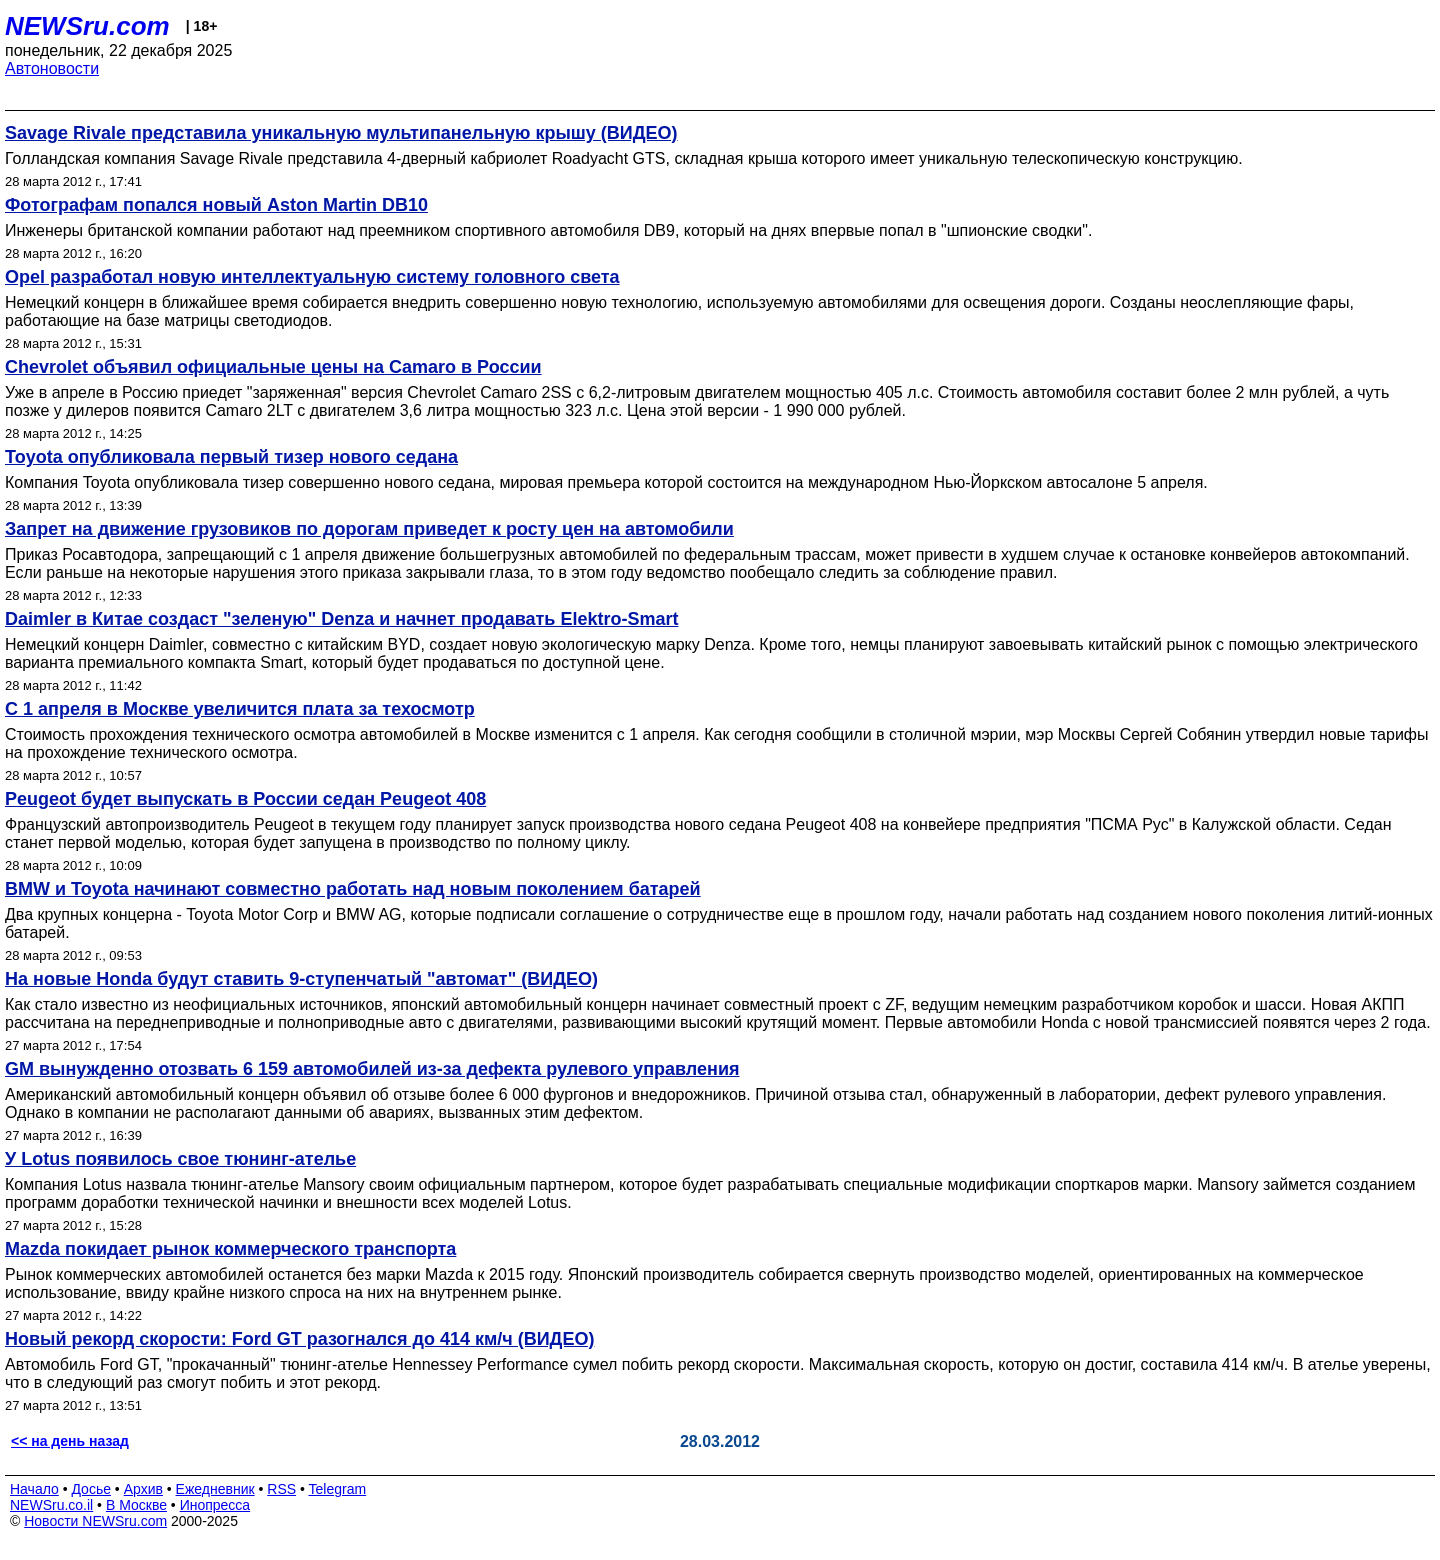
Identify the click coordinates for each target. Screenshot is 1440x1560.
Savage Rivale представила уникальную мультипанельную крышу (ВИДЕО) (341, 133)
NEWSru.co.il (51, 1505)
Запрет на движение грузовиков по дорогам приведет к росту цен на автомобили (369, 529)
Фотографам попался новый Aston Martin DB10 (216, 205)
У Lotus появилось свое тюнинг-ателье (180, 1159)
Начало (34, 1489)
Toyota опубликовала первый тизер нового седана (231, 457)
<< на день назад (70, 1441)
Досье (91, 1489)
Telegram (338, 1489)
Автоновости (52, 68)
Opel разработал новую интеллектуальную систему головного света (312, 277)
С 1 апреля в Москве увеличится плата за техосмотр (240, 709)
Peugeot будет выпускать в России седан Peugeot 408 (245, 799)
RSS (281, 1489)
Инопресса (215, 1505)
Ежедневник (215, 1489)
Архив (143, 1489)
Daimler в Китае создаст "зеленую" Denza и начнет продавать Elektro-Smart (341, 619)
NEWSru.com (87, 26)
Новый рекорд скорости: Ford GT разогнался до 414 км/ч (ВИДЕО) (299, 1339)
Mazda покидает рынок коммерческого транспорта (230, 1249)
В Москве (136, 1505)
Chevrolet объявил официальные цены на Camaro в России (273, 367)
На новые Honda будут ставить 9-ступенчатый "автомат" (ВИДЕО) (301, 979)
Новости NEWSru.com (95, 1521)
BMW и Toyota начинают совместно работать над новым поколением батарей (353, 889)
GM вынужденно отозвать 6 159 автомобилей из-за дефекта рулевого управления (372, 1069)
